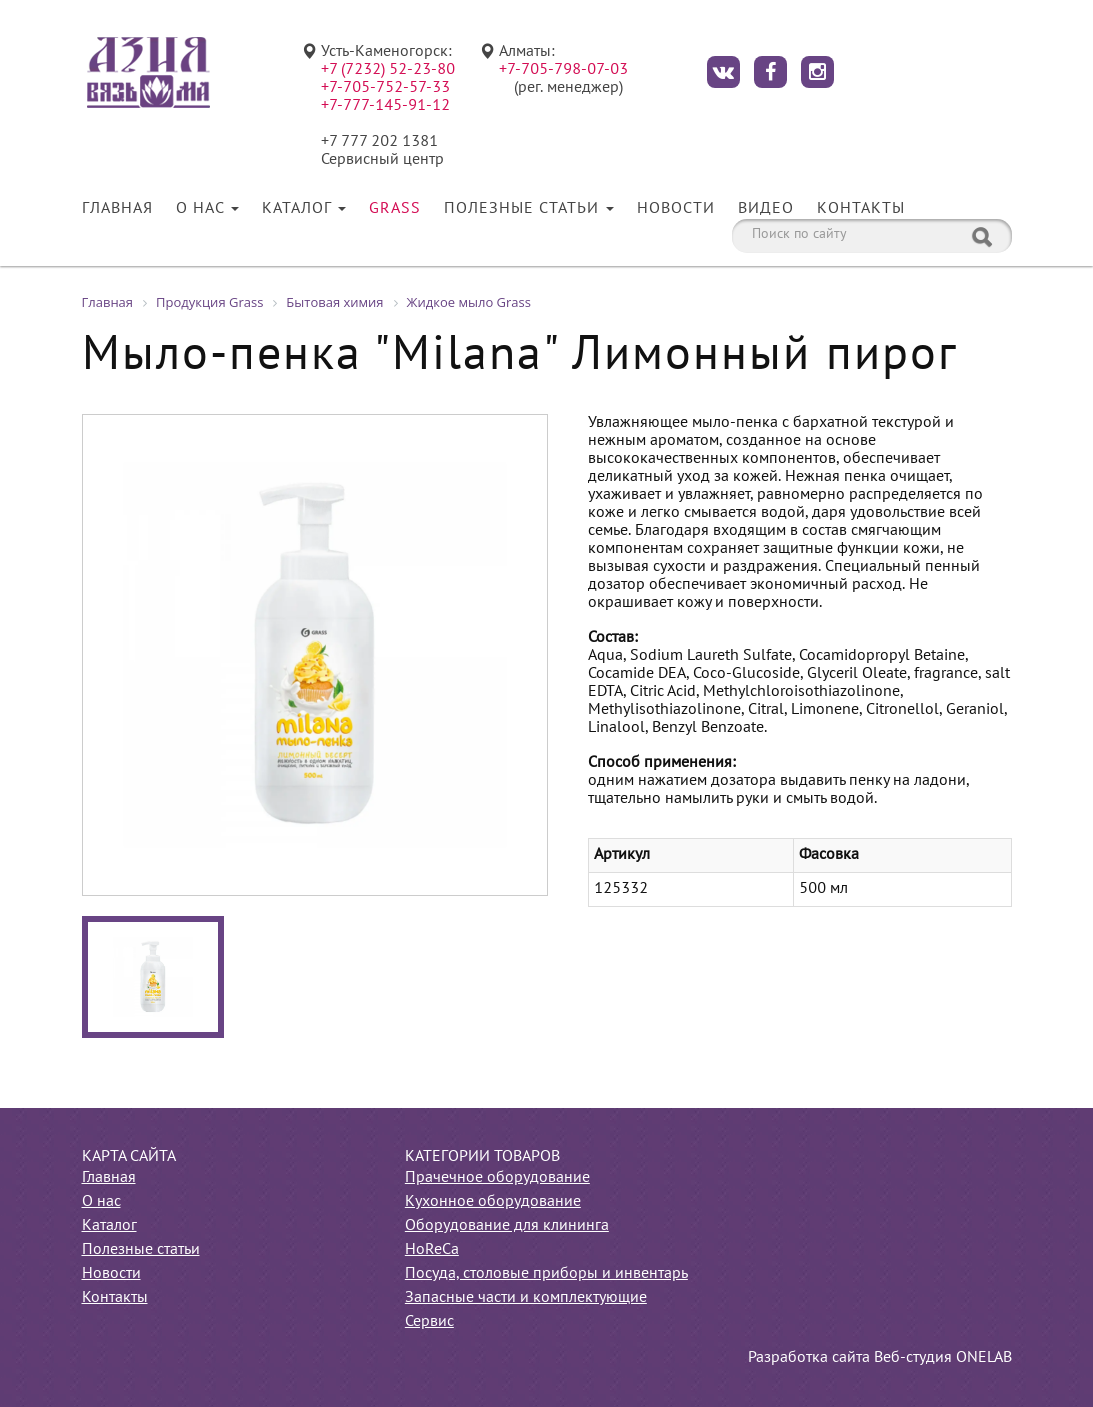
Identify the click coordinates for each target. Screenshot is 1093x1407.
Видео (766, 209)
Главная (117, 209)
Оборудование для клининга (507, 1226)
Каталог (304, 209)
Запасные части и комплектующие (526, 1298)
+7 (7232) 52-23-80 (388, 70)
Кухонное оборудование (493, 1202)
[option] (315, 655)
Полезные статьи (529, 209)
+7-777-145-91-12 (385, 106)
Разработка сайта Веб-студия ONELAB (880, 1358)
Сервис (429, 1322)
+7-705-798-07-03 (563, 70)
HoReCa (432, 1250)
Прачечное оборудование (497, 1178)
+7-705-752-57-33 (385, 88)
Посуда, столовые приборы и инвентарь (546, 1274)
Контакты (861, 209)
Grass (395, 209)
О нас (207, 209)
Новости (676, 209)
